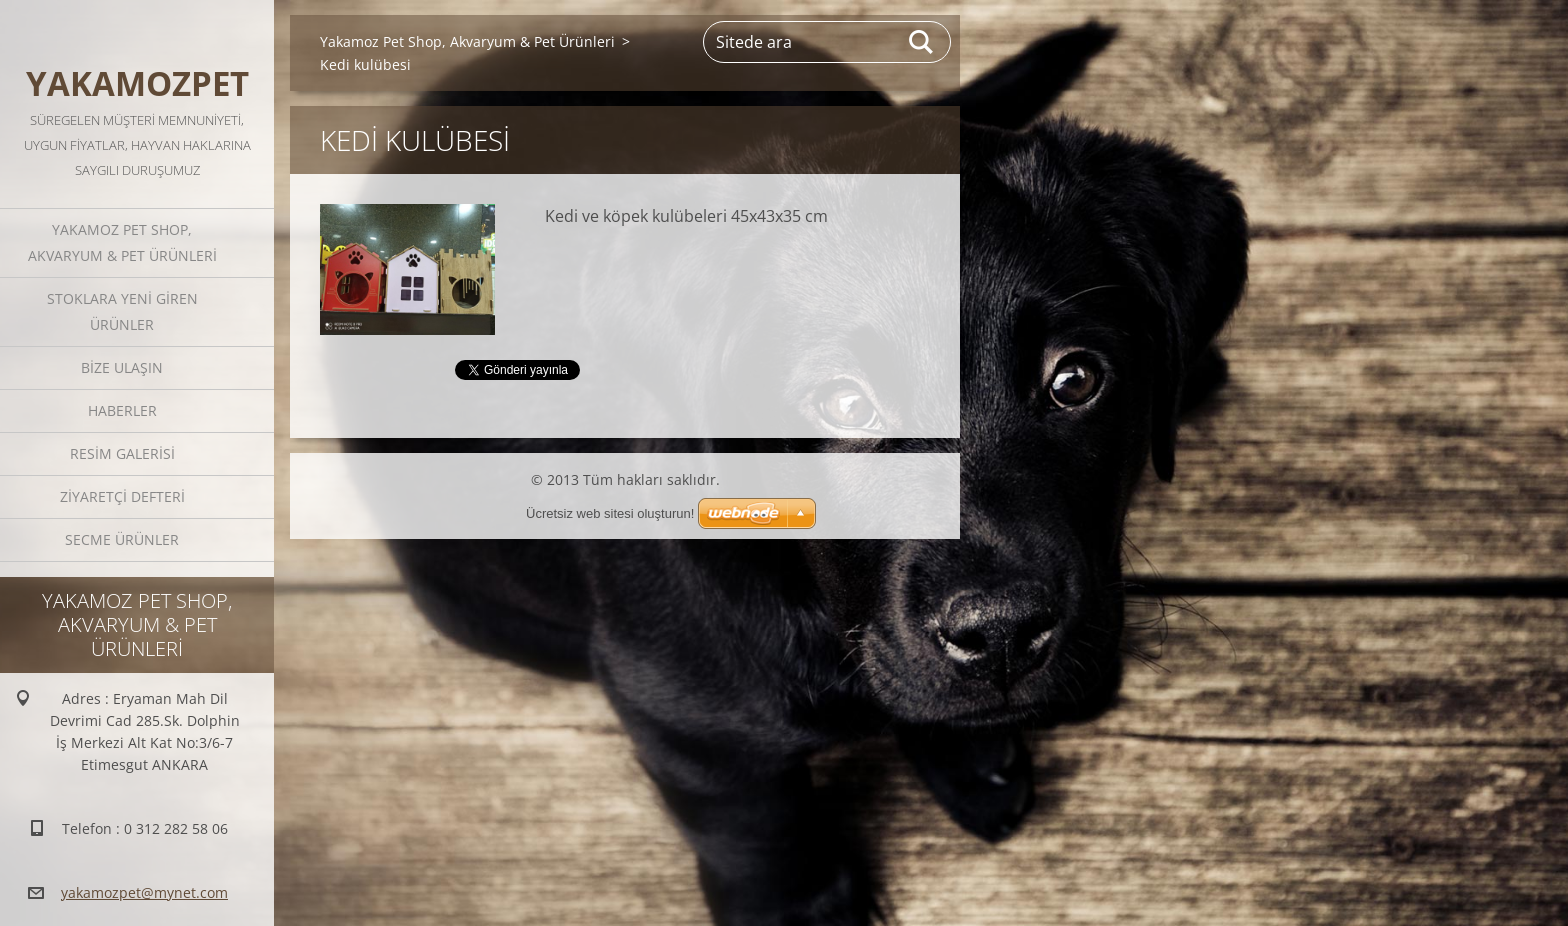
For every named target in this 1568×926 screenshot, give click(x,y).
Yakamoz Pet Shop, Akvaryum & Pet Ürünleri (122, 242)
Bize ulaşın (122, 367)
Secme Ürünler (122, 539)
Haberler (122, 410)
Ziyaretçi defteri (122, 496)
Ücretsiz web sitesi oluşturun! (610, 513)
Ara (922, 42)
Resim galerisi (122, 453)
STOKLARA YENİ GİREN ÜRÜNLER (122, 311)
